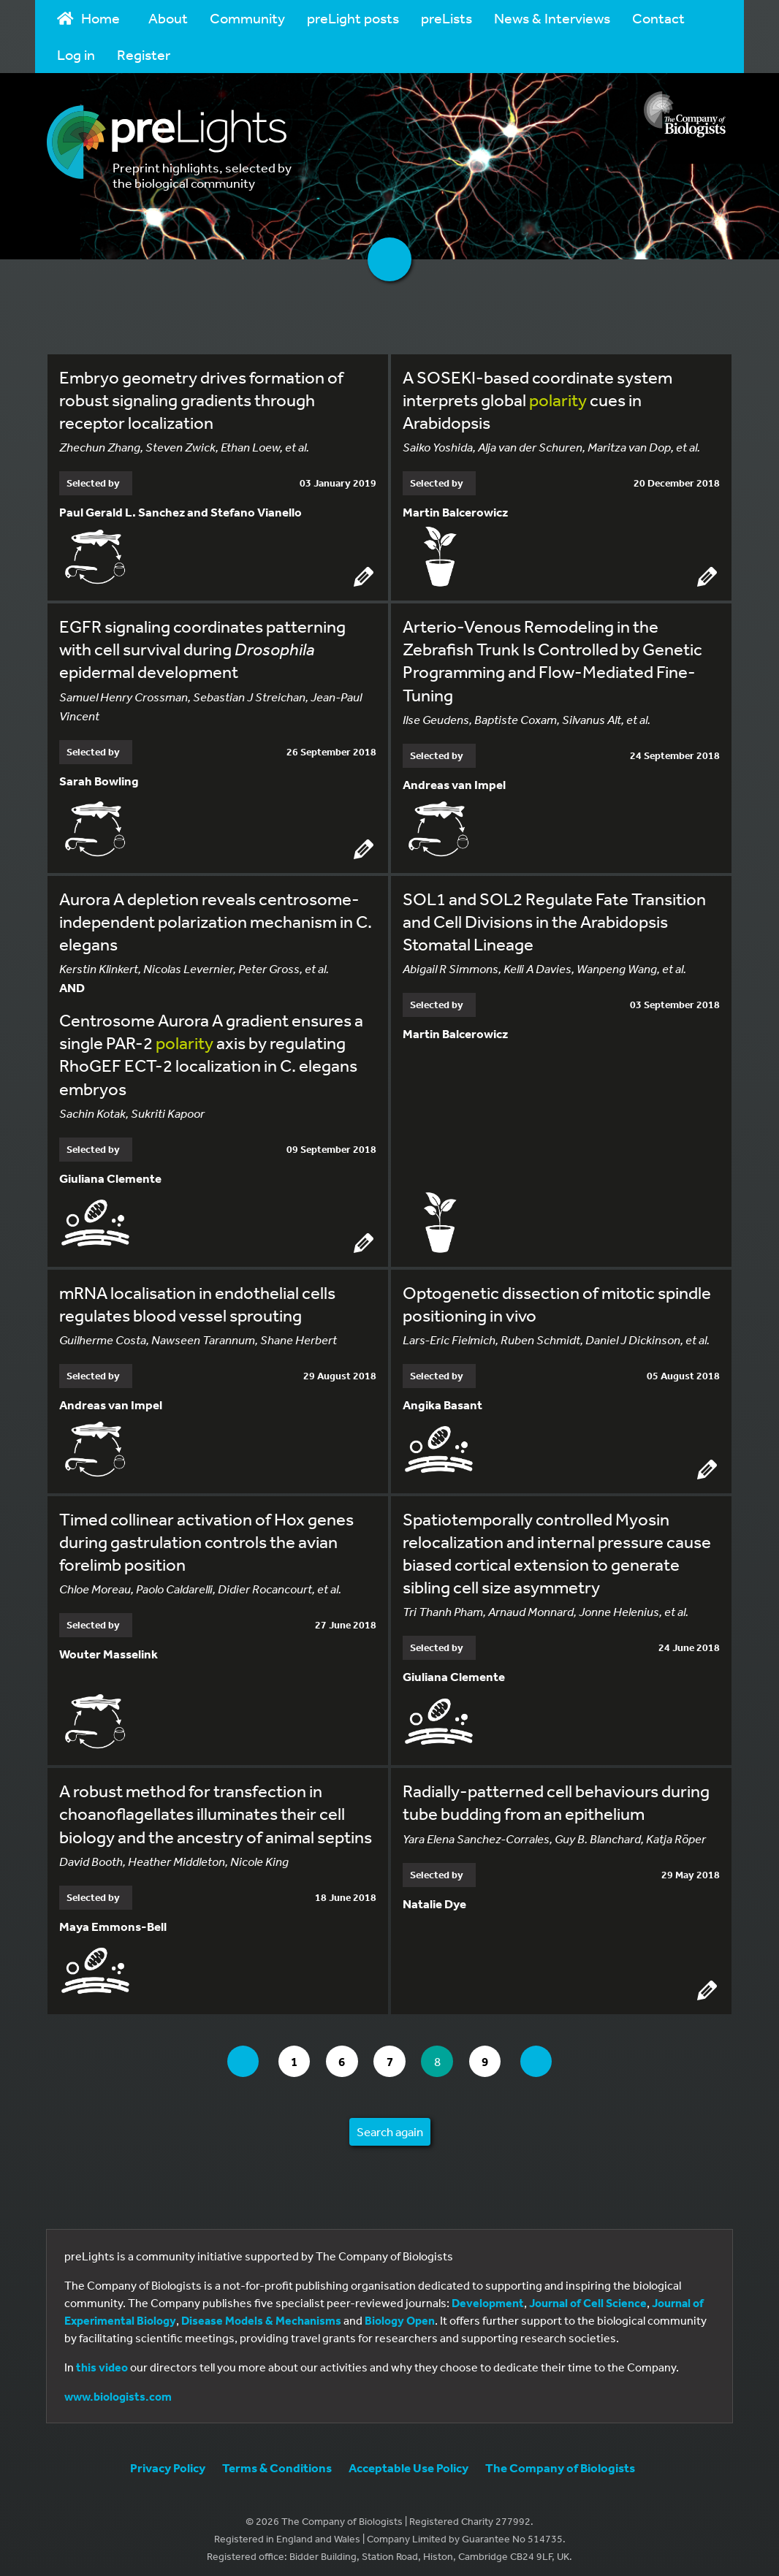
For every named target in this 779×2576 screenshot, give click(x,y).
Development (488, 2296)
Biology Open (400, 2313)
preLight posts (353, 17)
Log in (76, 54)
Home (88, 17)
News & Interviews (552, 17)
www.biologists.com (118, 2389)
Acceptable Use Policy (408, 2461)
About (168, 17)
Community (247, 17)
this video (102, 2360)
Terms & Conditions (277, 2461)
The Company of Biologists (560, 2461)
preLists (446, 17)
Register (143, 54)
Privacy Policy (167, 2461)
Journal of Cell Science (588, 2296)
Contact (658, 17)
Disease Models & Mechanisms (261, 2313)
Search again (390, 2125)
